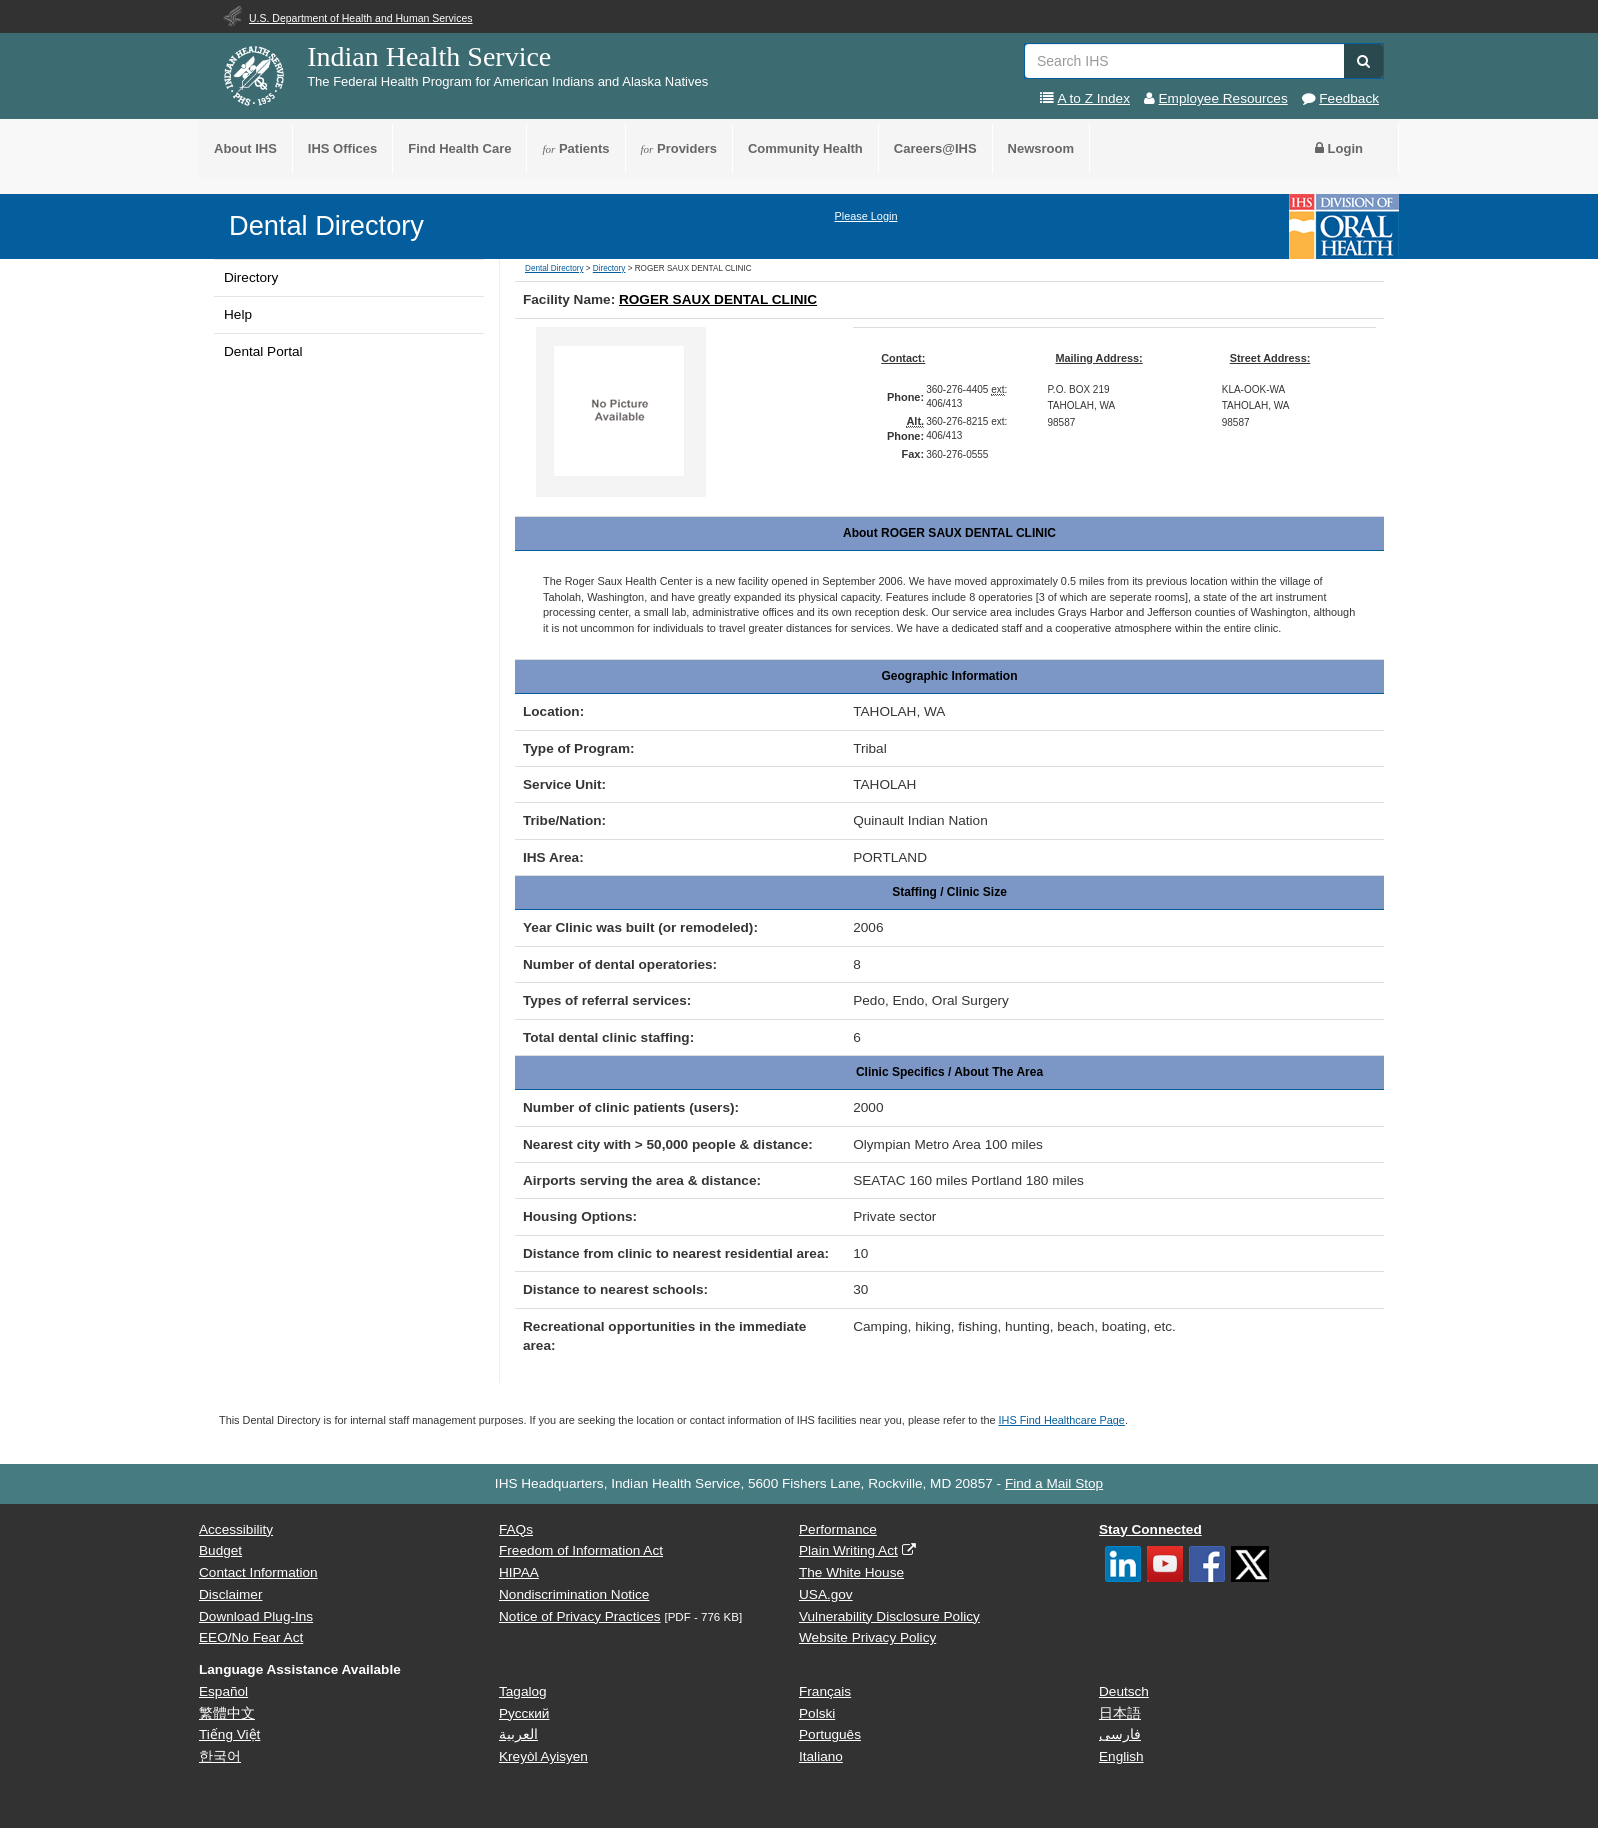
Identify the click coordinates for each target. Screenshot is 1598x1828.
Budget (220, 1550)
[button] (1363, 61)
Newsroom (1041, 148)
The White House (851, 1572)
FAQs (516, 1529)
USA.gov (826, 1594)
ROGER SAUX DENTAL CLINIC (718, 299)
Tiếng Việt (229, 1734)
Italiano (821, 1756)
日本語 (1120, 1713)
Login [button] (1339, 148)
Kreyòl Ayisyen (543, 1756)
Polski (817, 1713)
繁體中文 (227, 1713)
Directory (251, 277)
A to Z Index (1093, 98)
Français (825, 1691)
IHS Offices (342, 148)
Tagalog (523, 1691)
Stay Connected (1150, 1529)
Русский (524, 1713)
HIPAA (519, 1572)
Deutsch (1124, 1691)
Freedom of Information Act (581, 1550)
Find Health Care (459, 148)
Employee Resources (1223, 98)
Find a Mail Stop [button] (1054, 1483)
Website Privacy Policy (867, 1637)
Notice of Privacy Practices (580, 1616)
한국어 (220, 1756)
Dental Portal (263, 351)
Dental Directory (326, 225)
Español (223, 1691)
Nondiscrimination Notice (574, 1594)
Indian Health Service (429, 56)
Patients (575, 148)
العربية (518, 1734)
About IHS (245, 148)
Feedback (1349, 98)
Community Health (805, 148)
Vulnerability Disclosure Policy (889, 1616)
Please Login (866, 216)
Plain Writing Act (848, 1550)
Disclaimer (230, 1594)
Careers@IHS (935, 148)
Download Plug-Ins (256, 1616)
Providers (679, 148)
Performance (838, 1529)
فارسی (1120, 1734)
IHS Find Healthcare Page (1062, 1420)
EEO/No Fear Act (251, 1637)
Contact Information (258, 1572)
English (1121, 1756)
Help (238, 314)
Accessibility (236, 1529)
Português (830, 1734)
